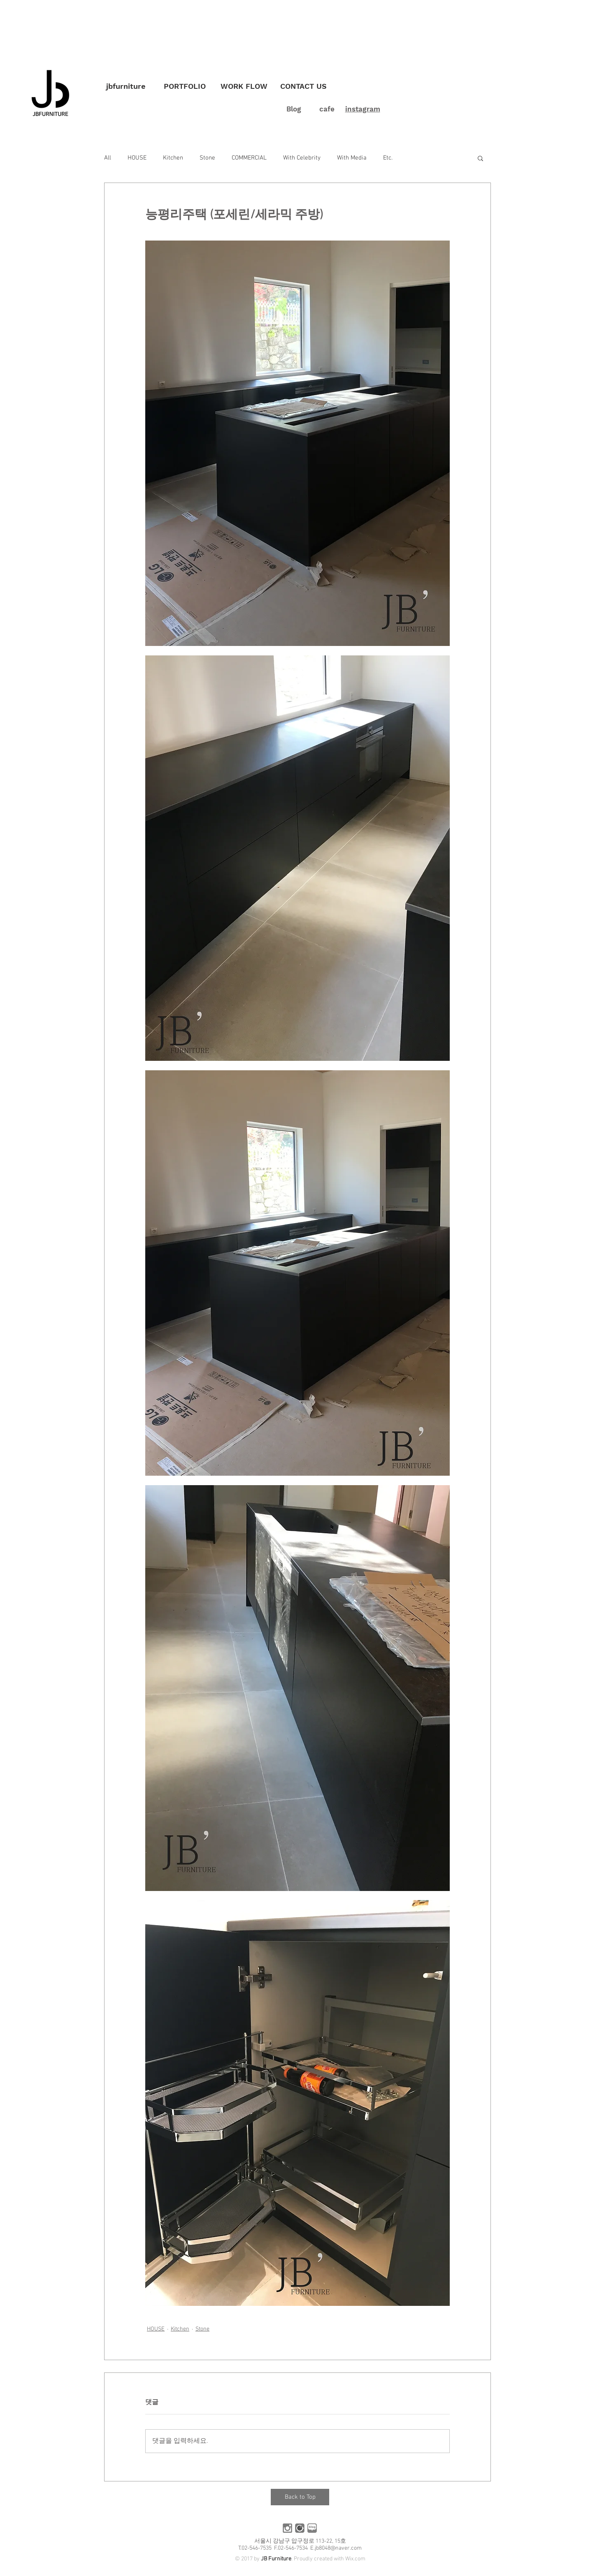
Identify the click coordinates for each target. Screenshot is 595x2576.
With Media (352, 158)
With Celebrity (302, 158)
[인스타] (287, 2528)
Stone (207, 158)
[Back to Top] (300, 2497)
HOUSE (137, 158)
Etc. (388, 158)
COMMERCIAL (249, 158)
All (107, 158)
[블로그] (312, 2528)
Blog (293, 109)
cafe (327, 109)
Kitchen (173, 158)
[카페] (299, 2528)
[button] (480, 158)
